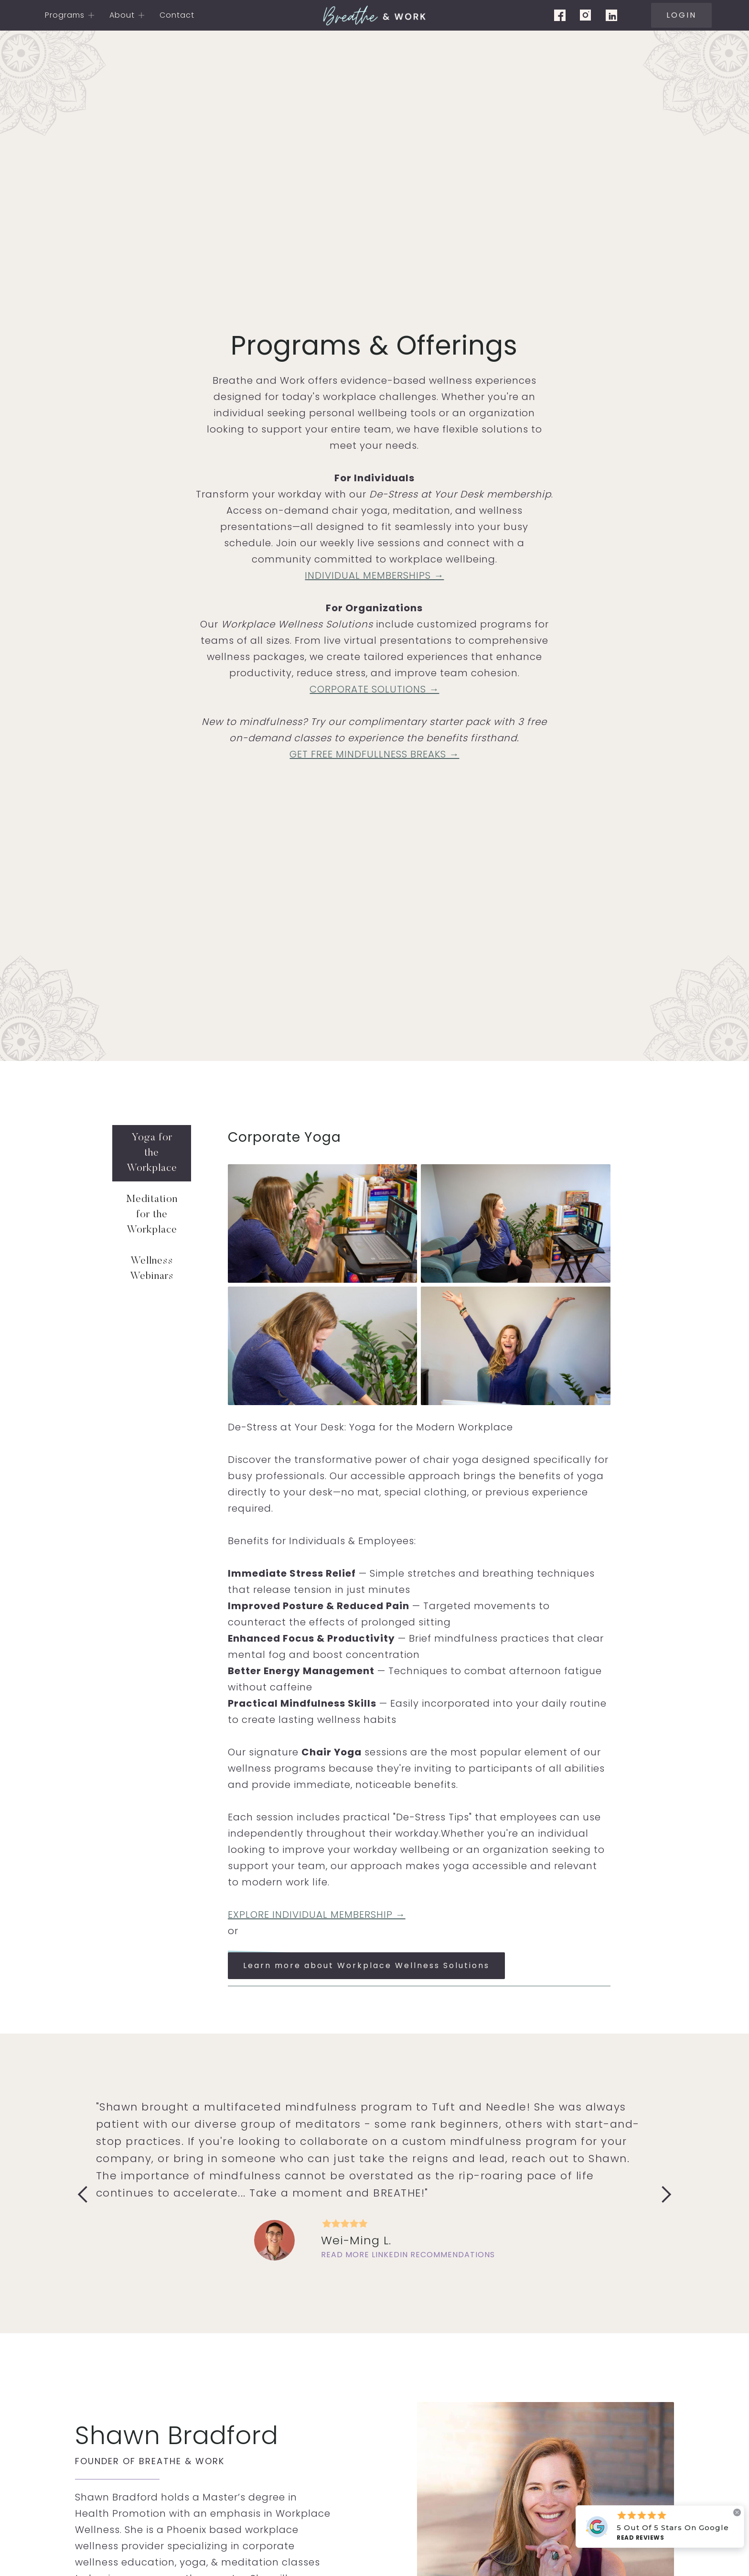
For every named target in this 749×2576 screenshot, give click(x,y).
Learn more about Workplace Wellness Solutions (366, 1965)
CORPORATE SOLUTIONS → (374, 689)
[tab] (151, 1153)
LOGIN (681, 15)
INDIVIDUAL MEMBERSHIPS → (374, 575)
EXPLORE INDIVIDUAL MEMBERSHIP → (317, 1914)
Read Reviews (640, 2537)
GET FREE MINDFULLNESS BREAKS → (374, 754)
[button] (69, 15)
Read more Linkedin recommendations (408, 2254)
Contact (177, 15)
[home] (374, 15)
